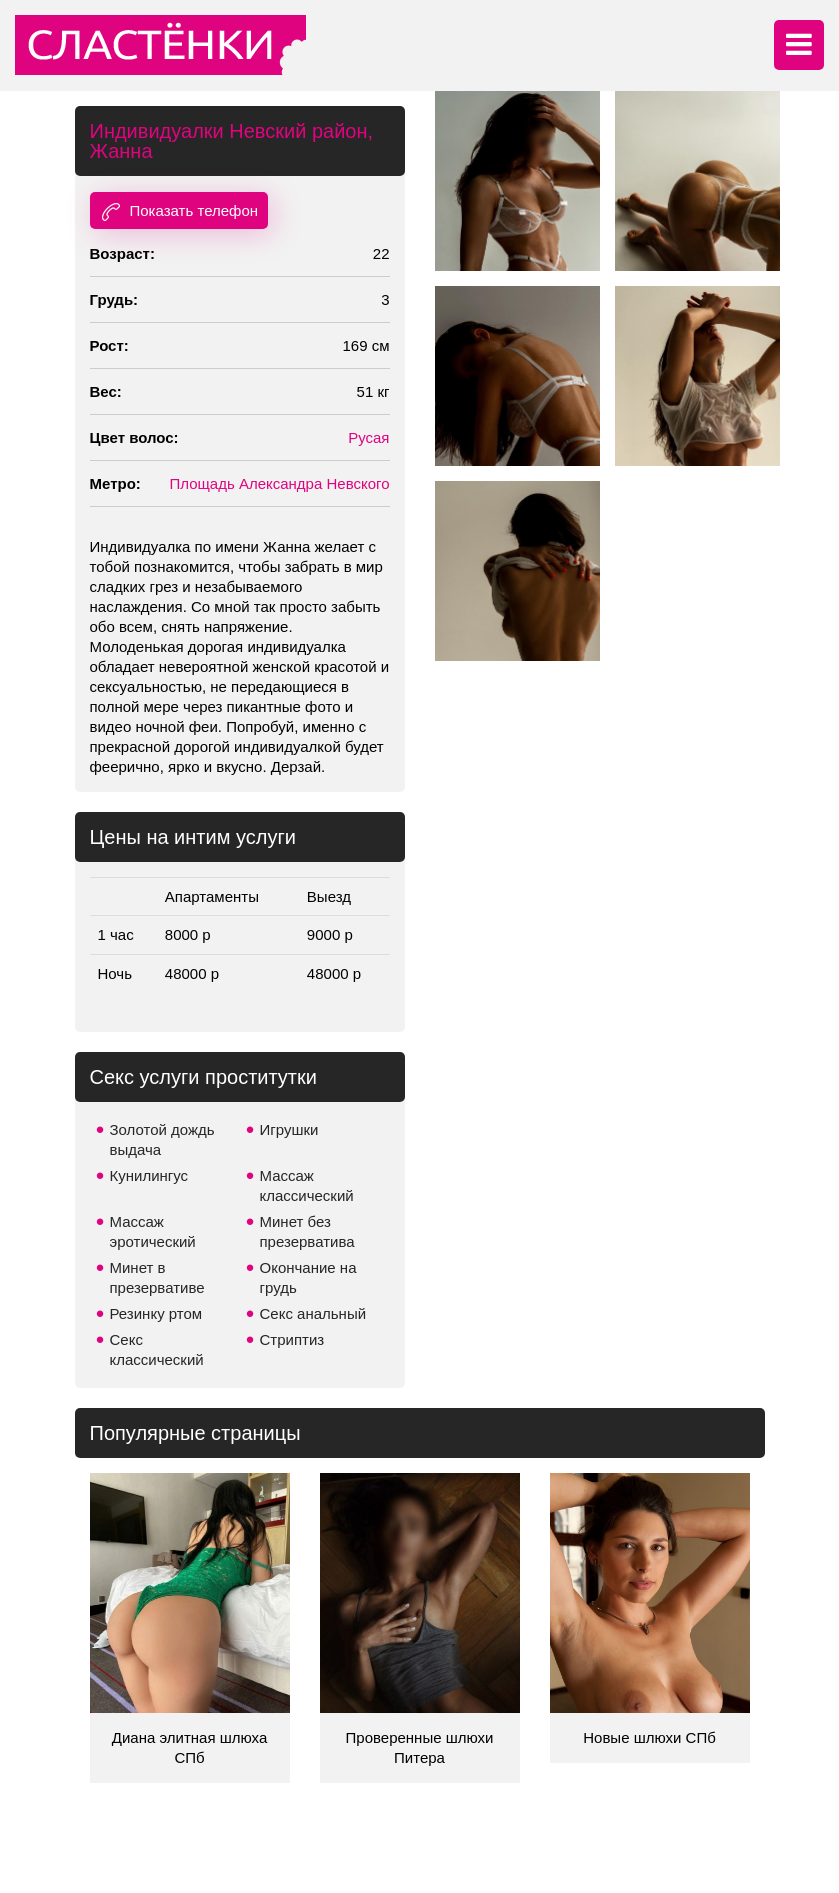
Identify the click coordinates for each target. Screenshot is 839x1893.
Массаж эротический (153, 1231)
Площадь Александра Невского (279, 483)
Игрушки (289, 1129)
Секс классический (157, 1349)
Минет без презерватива (307, 1231)
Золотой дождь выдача (162, 1139)
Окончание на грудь (308, 1277)
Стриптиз (292, 1339)
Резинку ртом (156, 1313)
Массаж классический (307, 1185)
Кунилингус (149, 1175)
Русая (368, 437)
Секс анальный (313, 1313)
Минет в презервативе (157, 1277)
